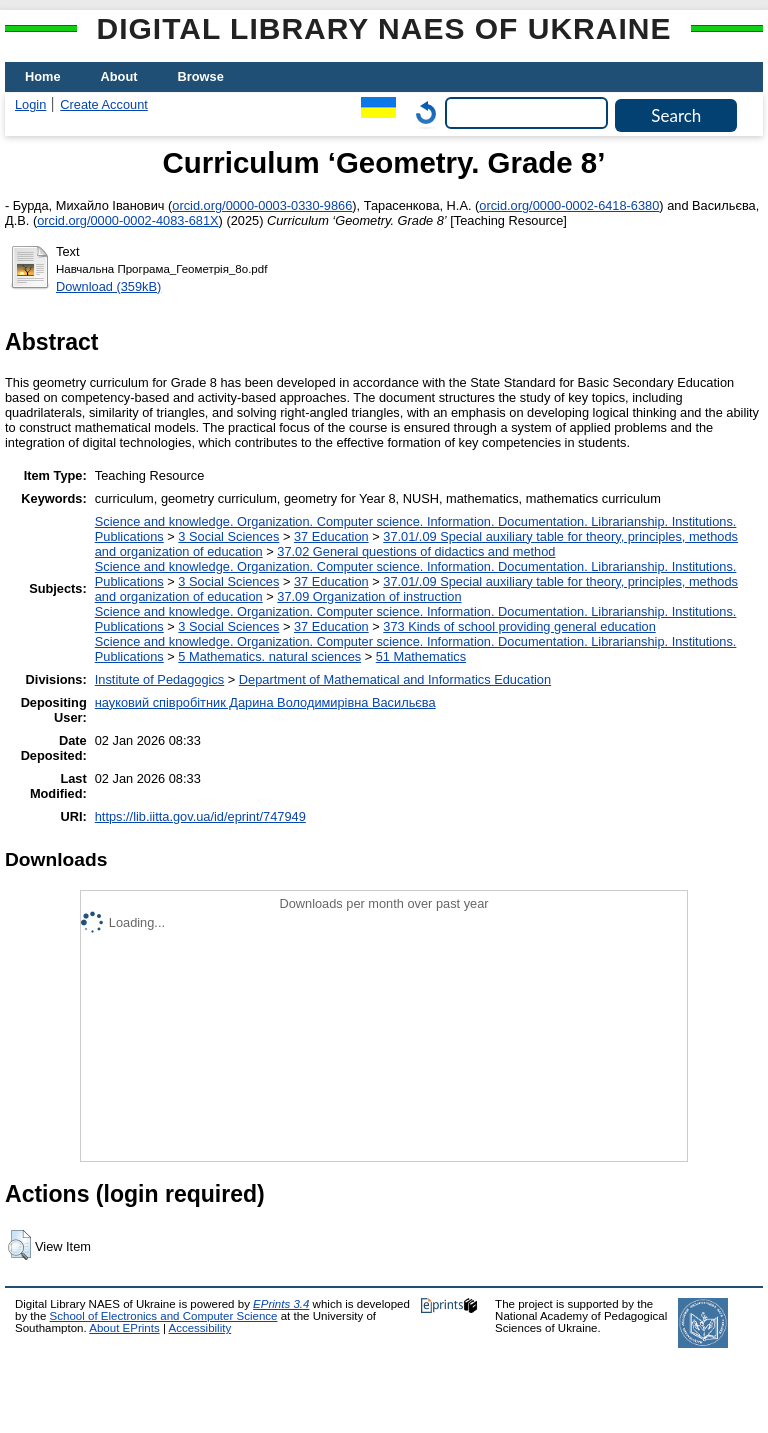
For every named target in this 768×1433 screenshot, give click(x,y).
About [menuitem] (119, 76)
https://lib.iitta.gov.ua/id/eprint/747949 (200, 816)
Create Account (104, 104)
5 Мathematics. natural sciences (269, 656)
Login (30, 104)
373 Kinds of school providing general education (519, 626)
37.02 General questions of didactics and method (416, 551)
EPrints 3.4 (281, 1304)
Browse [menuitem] (201, 76)
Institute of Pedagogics (159, 679)
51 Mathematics (421, 656)
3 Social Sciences (228, 536)
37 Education (331, 536)
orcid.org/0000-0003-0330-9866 (262, 205)
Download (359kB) (108, 286)
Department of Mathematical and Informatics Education (395, 679)
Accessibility (199, 1328)
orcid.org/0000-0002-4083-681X (127, 220)
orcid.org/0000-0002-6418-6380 (569, 205)
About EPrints (124, 1328)
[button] (19, 1245)
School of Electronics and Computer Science (164, 1316)
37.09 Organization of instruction (369, 596)
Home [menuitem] (43, 76)
